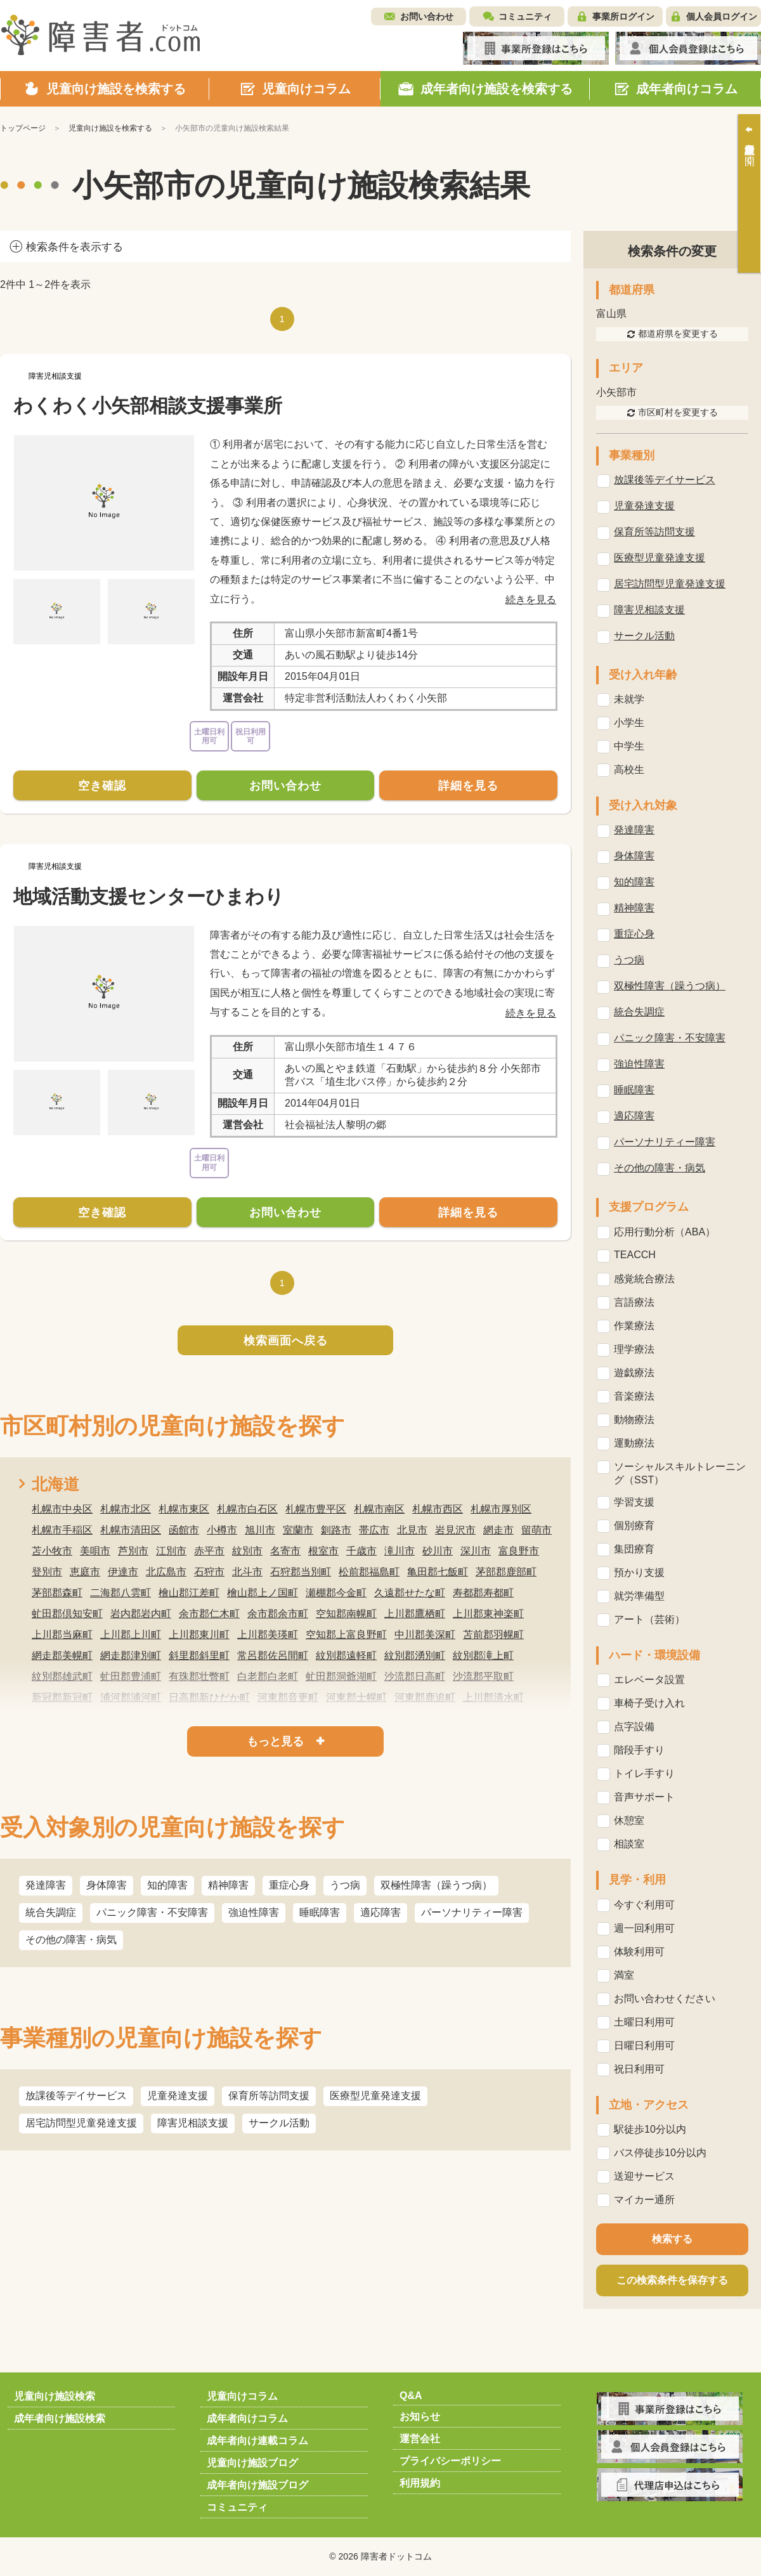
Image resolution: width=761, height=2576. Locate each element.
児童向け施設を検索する (110, 128)
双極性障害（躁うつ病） (436, 1885)
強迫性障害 (253, 1912)
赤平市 (209, 1550)
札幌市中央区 (62, 1509)
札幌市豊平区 (315, 1509)
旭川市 (260, 1530)
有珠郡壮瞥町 (199, 1676)
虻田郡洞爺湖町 (341, 1676)
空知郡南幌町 (346, 1613)
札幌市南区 (379, 1509)
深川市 (475, 1550)
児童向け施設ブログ (252, 2462)
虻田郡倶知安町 (67, 1613)
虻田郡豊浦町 (130, 1676)
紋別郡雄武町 (62, 1676)
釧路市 (336, 1530)
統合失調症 (50, 1912)
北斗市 (247, 1571)
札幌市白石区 (247, 1509)
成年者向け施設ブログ (257, 2485)
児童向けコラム (242, 2396)
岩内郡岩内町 (140, 1613)
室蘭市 (298, 1530)
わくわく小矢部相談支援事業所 (147, 405)
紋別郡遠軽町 (346, 1655)
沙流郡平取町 (483, 1676)
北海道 (55, 1484)
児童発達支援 (177, 2095)
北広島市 (166, 1571)
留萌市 (536, 1530)
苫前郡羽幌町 (493, 1634)
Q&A (411, 2395)
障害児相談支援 (192, 2122)
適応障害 (380, 1912)
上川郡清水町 (493, 1697)
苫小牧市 (52, 1550)
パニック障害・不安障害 (152, 1912)
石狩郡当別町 (300, 1571)
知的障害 (167, 1885)
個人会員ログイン (721, 16)
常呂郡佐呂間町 (272, 1655)
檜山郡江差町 (189, 1592)
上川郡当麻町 (62, 1634)
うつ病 (345, 1885)
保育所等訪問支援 (268, 2095)
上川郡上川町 (130, 1634)
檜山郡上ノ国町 (262, 1592)
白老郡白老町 (267, 1676)
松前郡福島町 (369, 1571)
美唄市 (95, 1550)
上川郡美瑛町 (267, 1634)
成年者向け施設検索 (59, 2418)
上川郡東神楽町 (488, 1613)
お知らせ (420, 2416)
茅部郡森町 (57, 1592)
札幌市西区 (437, 1509)
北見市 (412, 1530)
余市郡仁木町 (209, 1613)
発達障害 (45, 1885)
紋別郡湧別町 (414, 1655)
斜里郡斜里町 (199, 1655)
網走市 (498, 1530)
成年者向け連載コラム (257, 2440)
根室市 (323, 1550)
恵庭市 (85, 1571)
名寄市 (285, 1550)
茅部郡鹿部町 (506, 1571)
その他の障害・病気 (71, 1939)
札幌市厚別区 (501, 1509)
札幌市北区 (125, 1509)
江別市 (171, 1550)
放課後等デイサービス (76, 2095)
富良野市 (518, 1550)
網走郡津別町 (130, 1655)
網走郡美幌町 (62, 1655)
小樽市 (222, 1530)
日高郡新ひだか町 (209, 1697)
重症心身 (289, 1885)
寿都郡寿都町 (483, 1592)
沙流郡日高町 (414, 1676)
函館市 (184, 1530)
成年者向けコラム (247, 2418)
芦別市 (133, 1550)
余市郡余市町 (277, 1613)
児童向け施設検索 (54, 2396)
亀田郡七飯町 (437, 1571)
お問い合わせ (426, 16)
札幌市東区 (184, 1509)
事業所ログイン (623, 16)
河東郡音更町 (287, 1697)
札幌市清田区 (130, 1530)
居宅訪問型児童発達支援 (81, 2122)
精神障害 (228, 1885)
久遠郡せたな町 (409, 1592)
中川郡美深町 (424, 1634)
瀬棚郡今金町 (336, 1592)
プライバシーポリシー (450, 2461)
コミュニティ (525, 16)
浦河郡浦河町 (130, 1697)
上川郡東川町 (199, 1634)
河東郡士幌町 (356, 1697)
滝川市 (399, 1550)
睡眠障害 (319, 1912)
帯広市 (374, 1530)
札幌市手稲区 (62, 1530)
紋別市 (247, 1550)
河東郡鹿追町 (424, 1697)
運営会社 (420, 2438)
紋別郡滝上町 (483, 1655)
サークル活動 (279, 2122)
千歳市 (361, 1550)
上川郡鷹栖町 (414, 1613)
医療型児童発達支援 (375, 2095)
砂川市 (437, 1550)
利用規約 (420, 2483)
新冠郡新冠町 (62, 1697)
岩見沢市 (455, 1530)
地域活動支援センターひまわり (148, 896)
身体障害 (106, 1885)
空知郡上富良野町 (346, 1634)
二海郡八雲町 (120, 1592)
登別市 (47, 1571)
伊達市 (123, 1571)
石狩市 (209, 1571)
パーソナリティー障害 (472, 1912)
